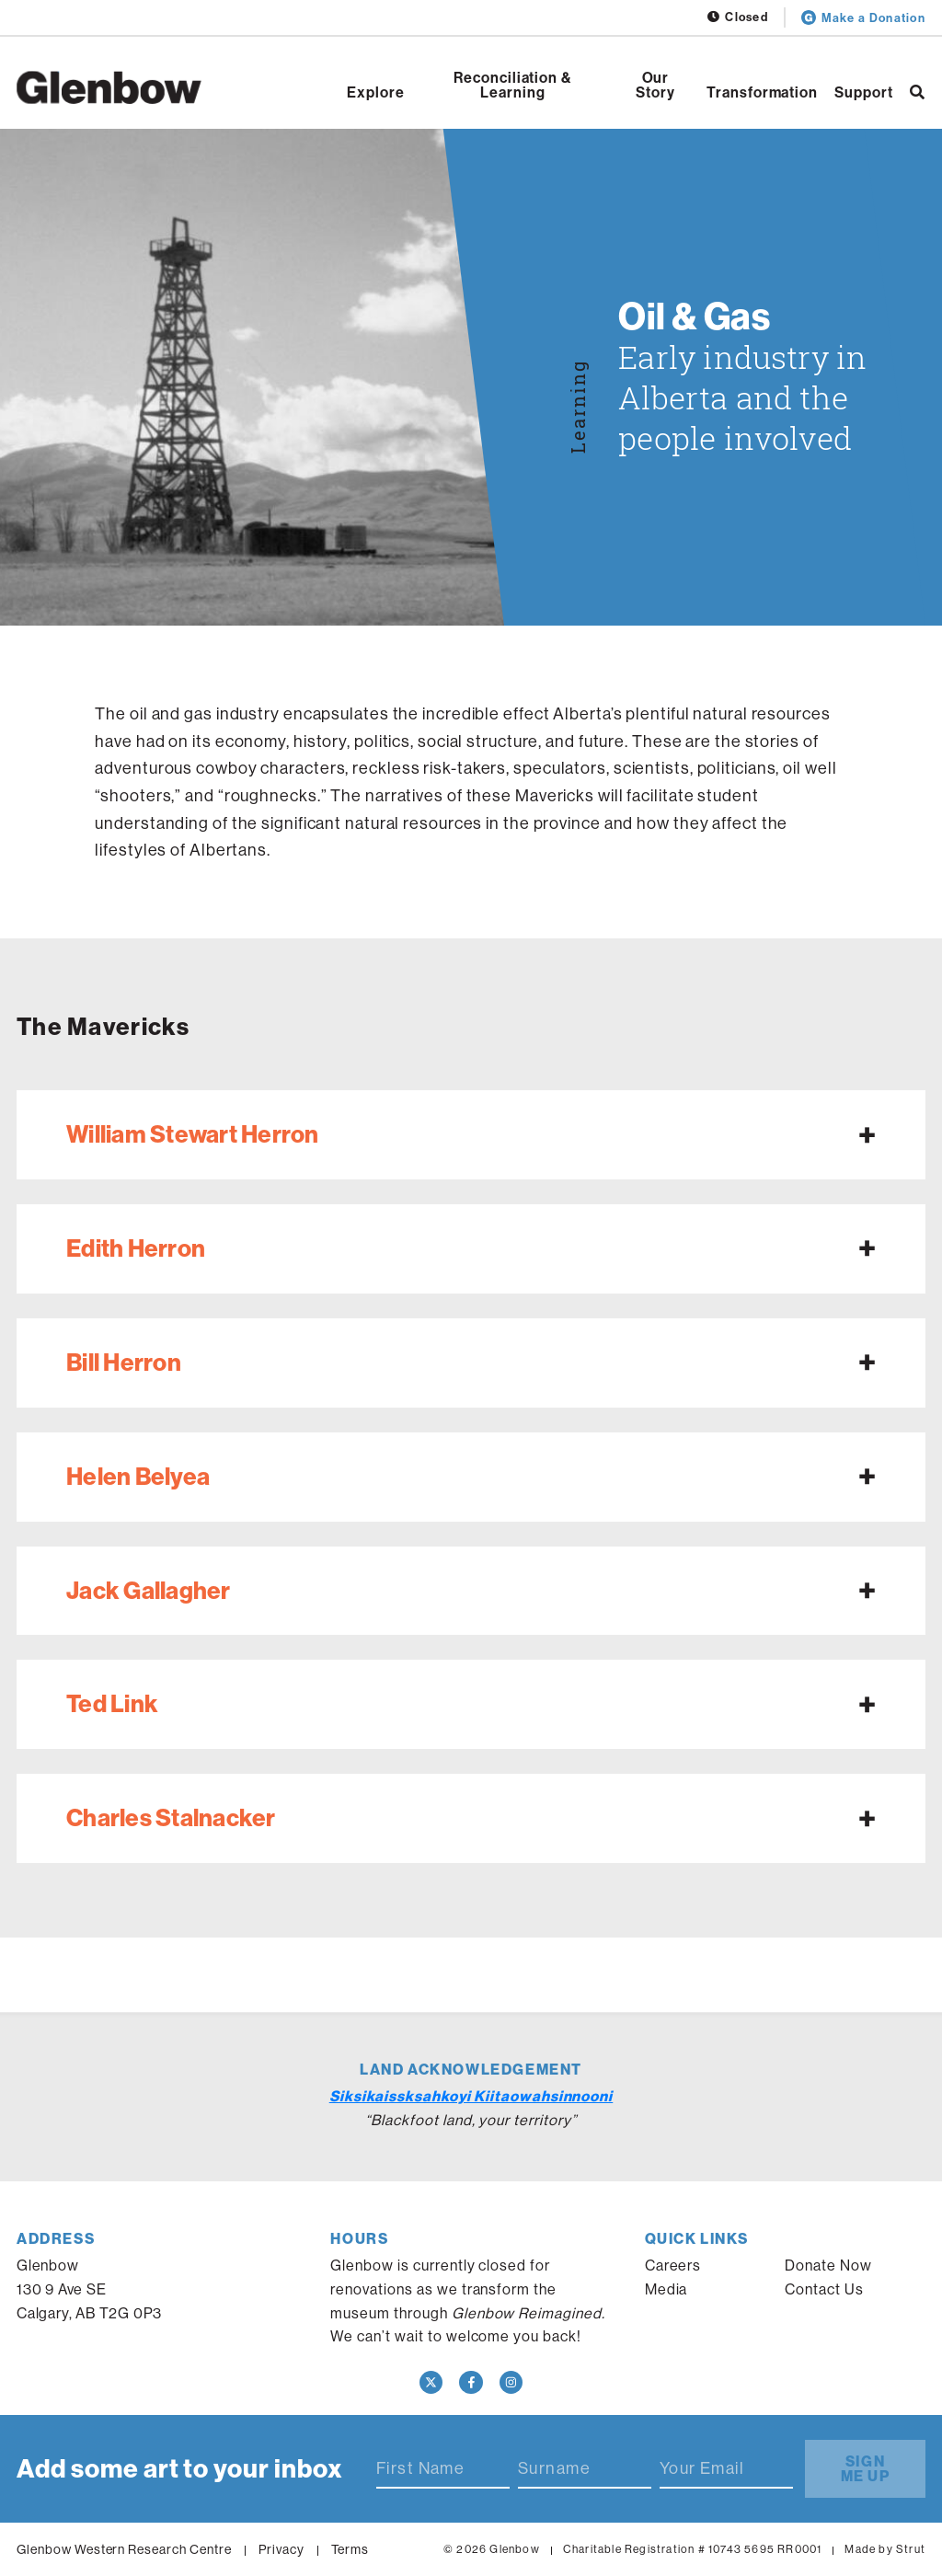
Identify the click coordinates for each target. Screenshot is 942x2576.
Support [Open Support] (863, 92)
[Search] (917, 92)
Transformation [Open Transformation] (762, 92)
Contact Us (824, 2289)
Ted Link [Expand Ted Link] (112, 1703)
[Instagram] (511, 2383)
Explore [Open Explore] (376, 92)
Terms (350, 2549)
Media (666, 2289)
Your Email (702, 2468)
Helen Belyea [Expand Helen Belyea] (138, 1476)
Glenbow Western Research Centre (124, 2549)
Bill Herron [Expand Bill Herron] (123, 1362)
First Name (420, 2468)
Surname (554, 2468)
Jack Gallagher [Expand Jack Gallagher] (148, 1590)
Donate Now (828, 2265)
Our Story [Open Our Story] (655, 84)
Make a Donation (863, 17)
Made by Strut (884, 2549)
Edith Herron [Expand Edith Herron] (135, 1248)
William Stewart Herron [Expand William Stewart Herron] (192, 1134)
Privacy (281, 2549)
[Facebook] (471, 2383)
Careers (673, 2265)
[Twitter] (431, 2383)
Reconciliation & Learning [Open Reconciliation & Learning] (513, 84)
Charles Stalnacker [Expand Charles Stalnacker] (171, 1817)
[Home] (109, 87)
